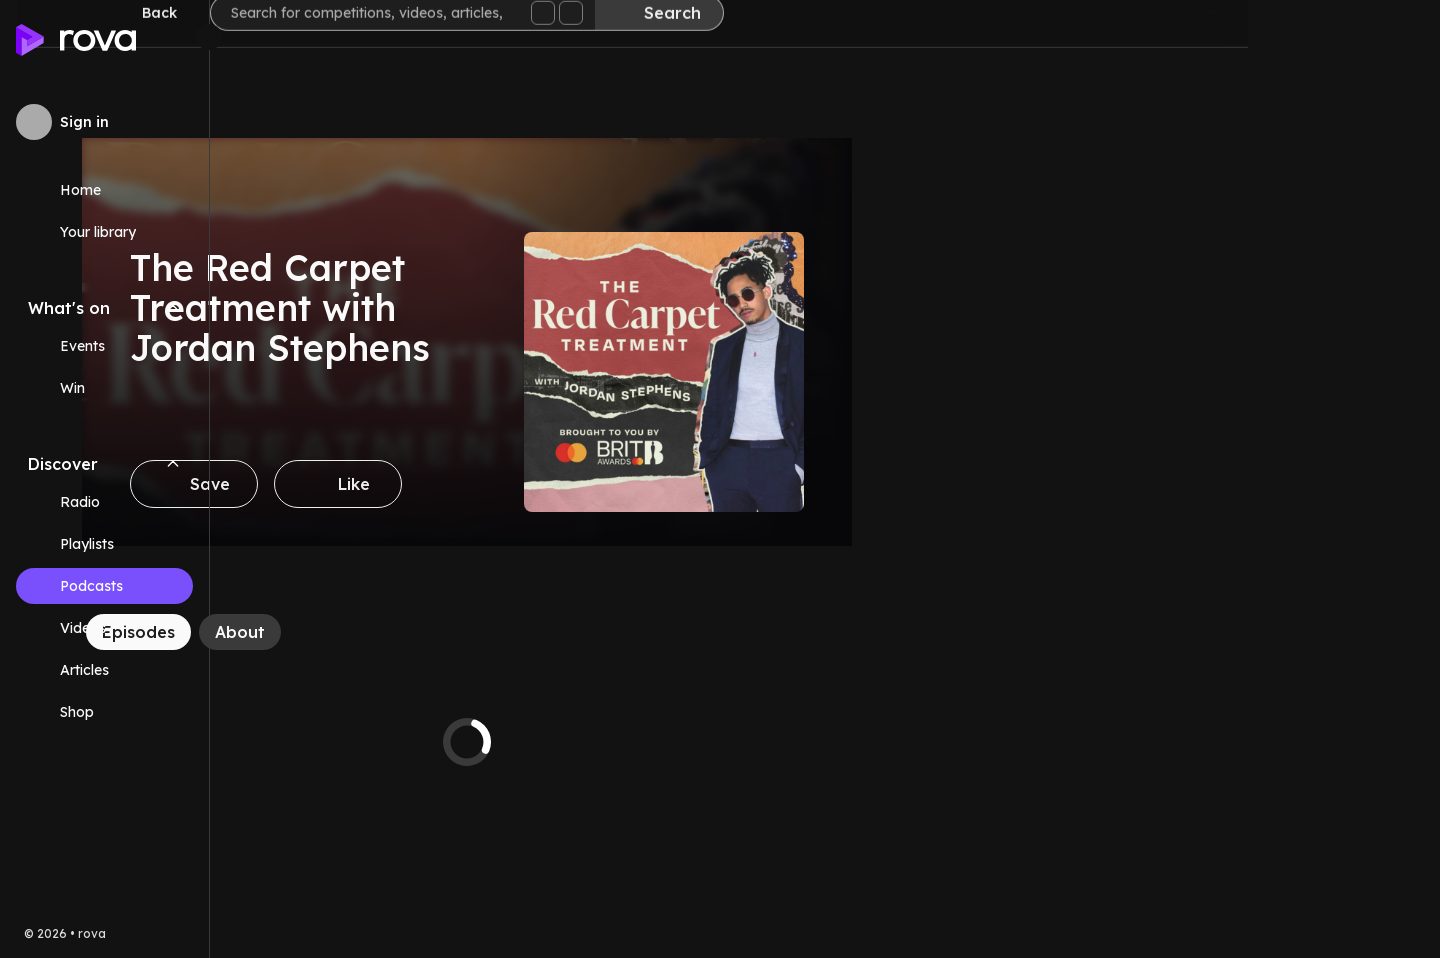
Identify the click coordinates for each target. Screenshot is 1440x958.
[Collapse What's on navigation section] (173, 308)
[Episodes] (330, 632)
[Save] (386, 484)
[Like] (530, 484)
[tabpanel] (659, 742)
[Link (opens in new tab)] (104, 712)
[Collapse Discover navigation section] (173, 464)
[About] (432, 632)
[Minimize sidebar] (209, 37)
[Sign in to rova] (104, 122)
